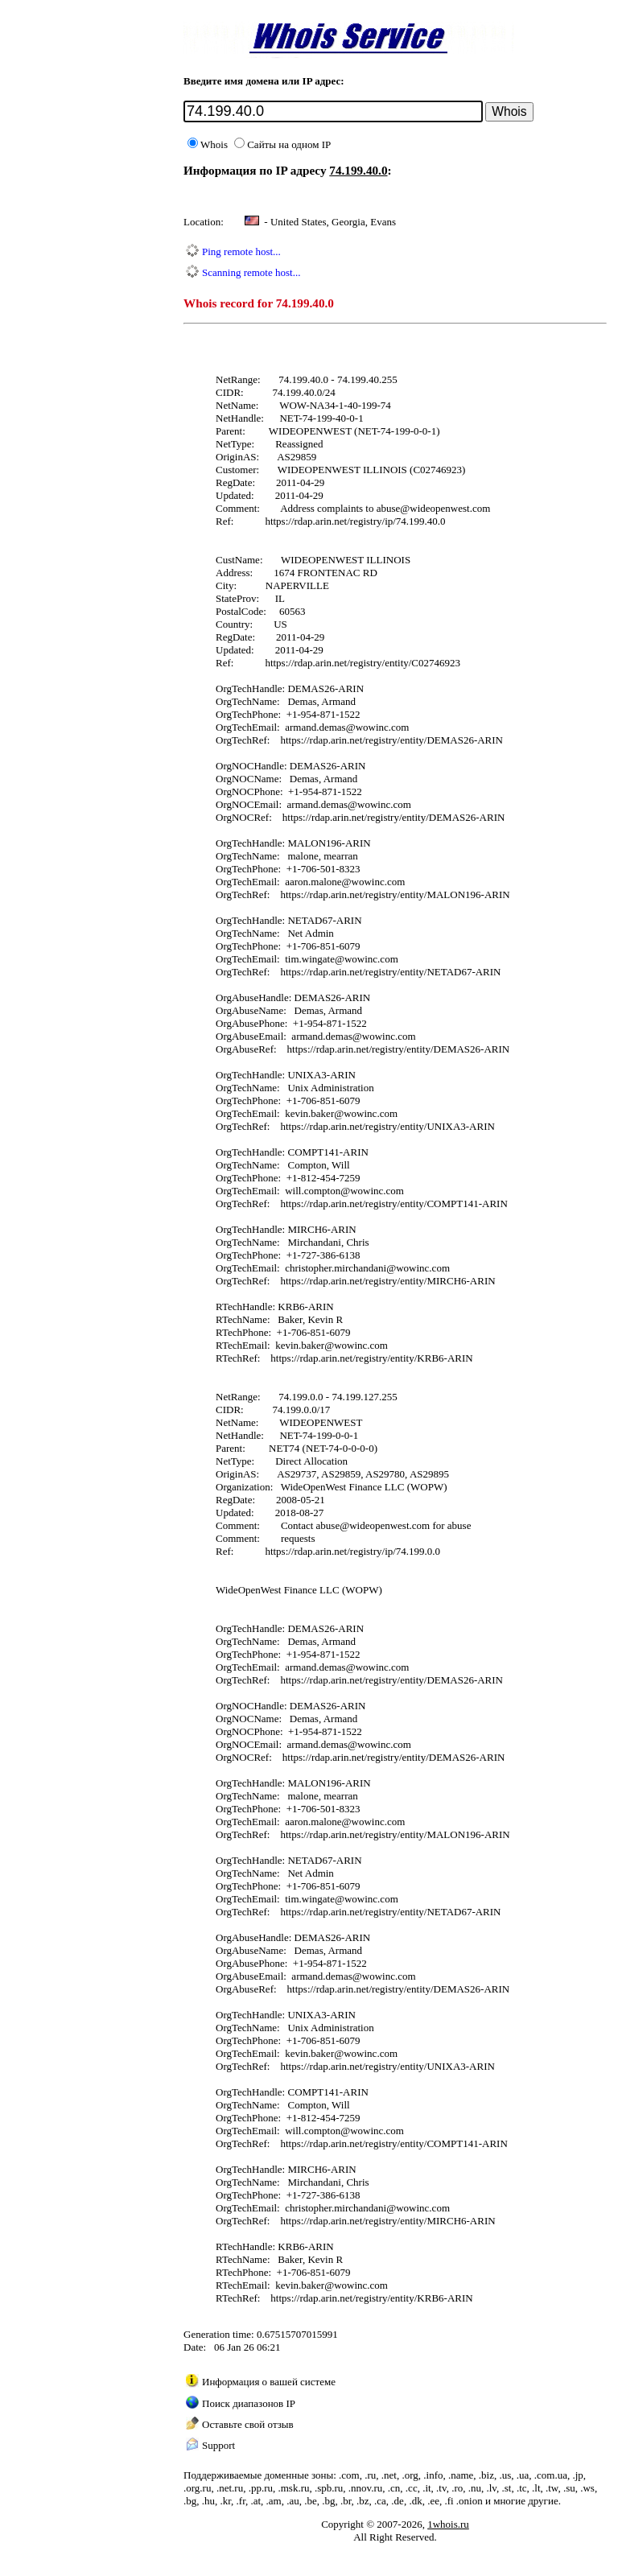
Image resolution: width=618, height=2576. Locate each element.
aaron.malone (313, 882)
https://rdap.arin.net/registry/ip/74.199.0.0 (352, 1551)
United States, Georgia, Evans (333, 222)
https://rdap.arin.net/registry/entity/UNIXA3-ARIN (387, 1126)
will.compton (312, 1191)
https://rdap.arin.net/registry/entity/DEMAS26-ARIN (391, 740)
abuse (389, 508)
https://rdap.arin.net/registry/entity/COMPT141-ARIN (393, 1203)
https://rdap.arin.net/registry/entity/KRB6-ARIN (371, 1358)
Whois (207, 144)
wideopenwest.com (450, 508)
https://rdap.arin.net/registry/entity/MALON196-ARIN (394, 894)
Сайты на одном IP (282, 144)
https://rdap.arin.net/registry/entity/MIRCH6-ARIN (387, 1281)
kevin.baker (309, 1113)
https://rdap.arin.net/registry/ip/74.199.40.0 (355, 521)
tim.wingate (310, 959)
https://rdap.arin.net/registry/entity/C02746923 (362, 663)
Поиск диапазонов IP (248, 2403)
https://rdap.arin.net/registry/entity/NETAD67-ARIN (390, 972)
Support (218, 2445)
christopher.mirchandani (335, 1268)
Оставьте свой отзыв (248, 2424)
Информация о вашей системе (269, 2382)
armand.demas (315, 727)
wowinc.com (383, 727)
